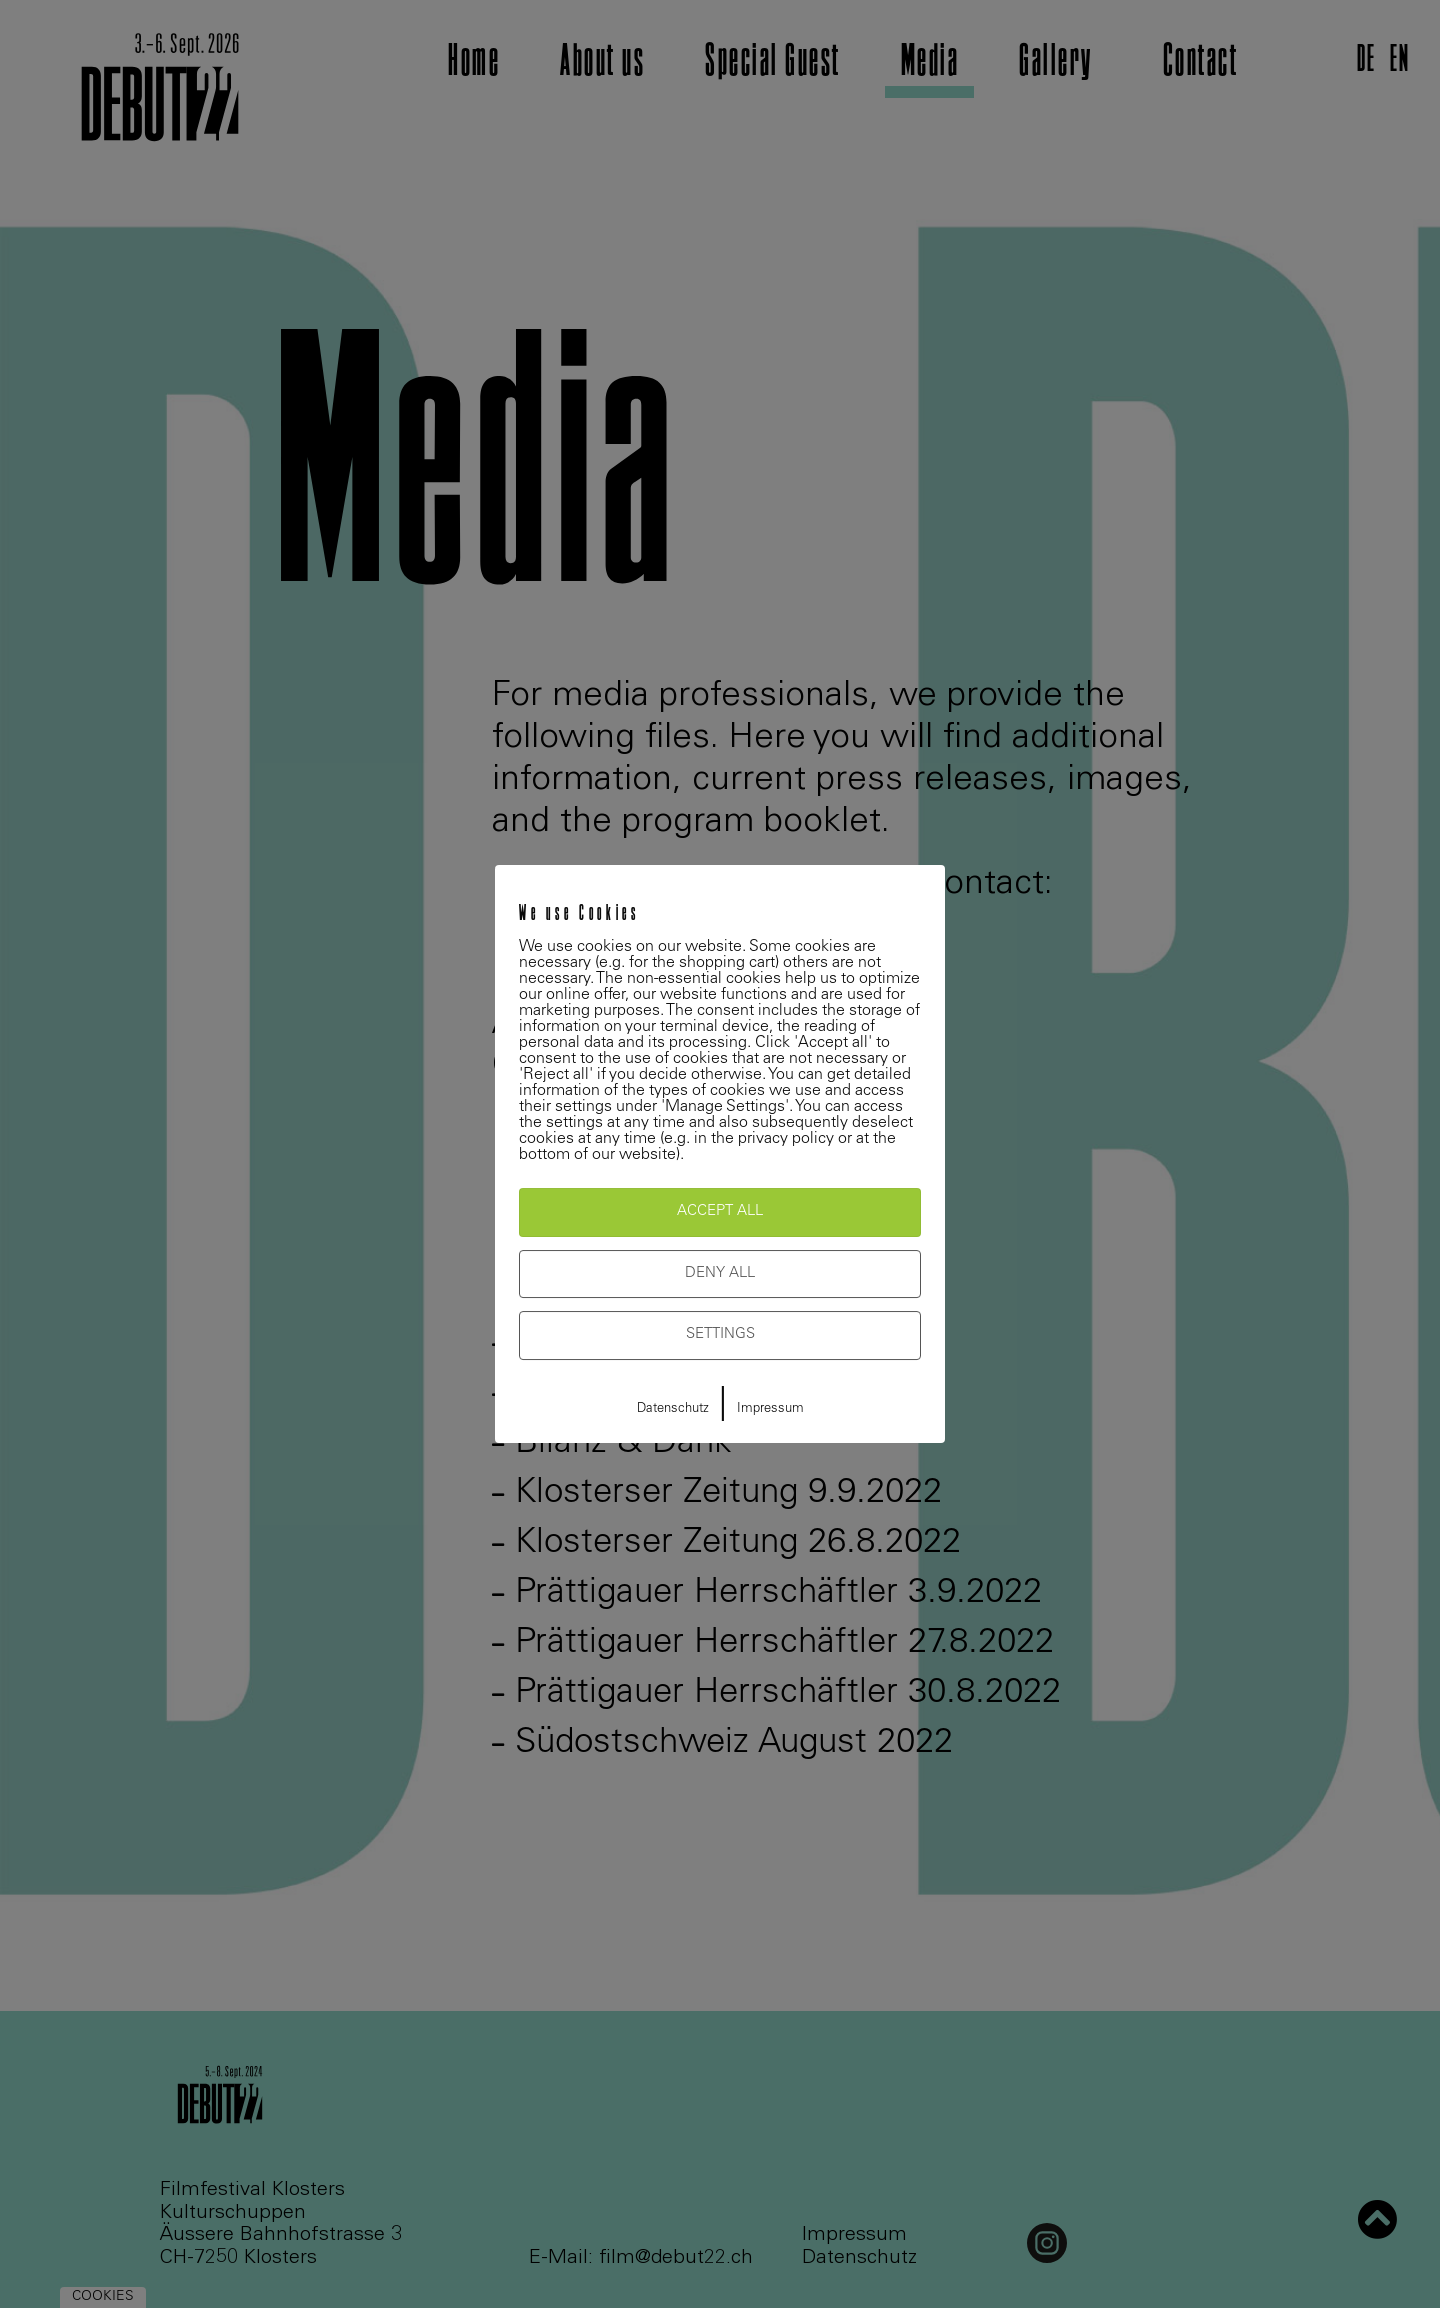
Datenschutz (673, 1409)
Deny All (720, 1273)
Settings (720, 1334)
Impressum (770, 1409)
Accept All (720, 1211)
